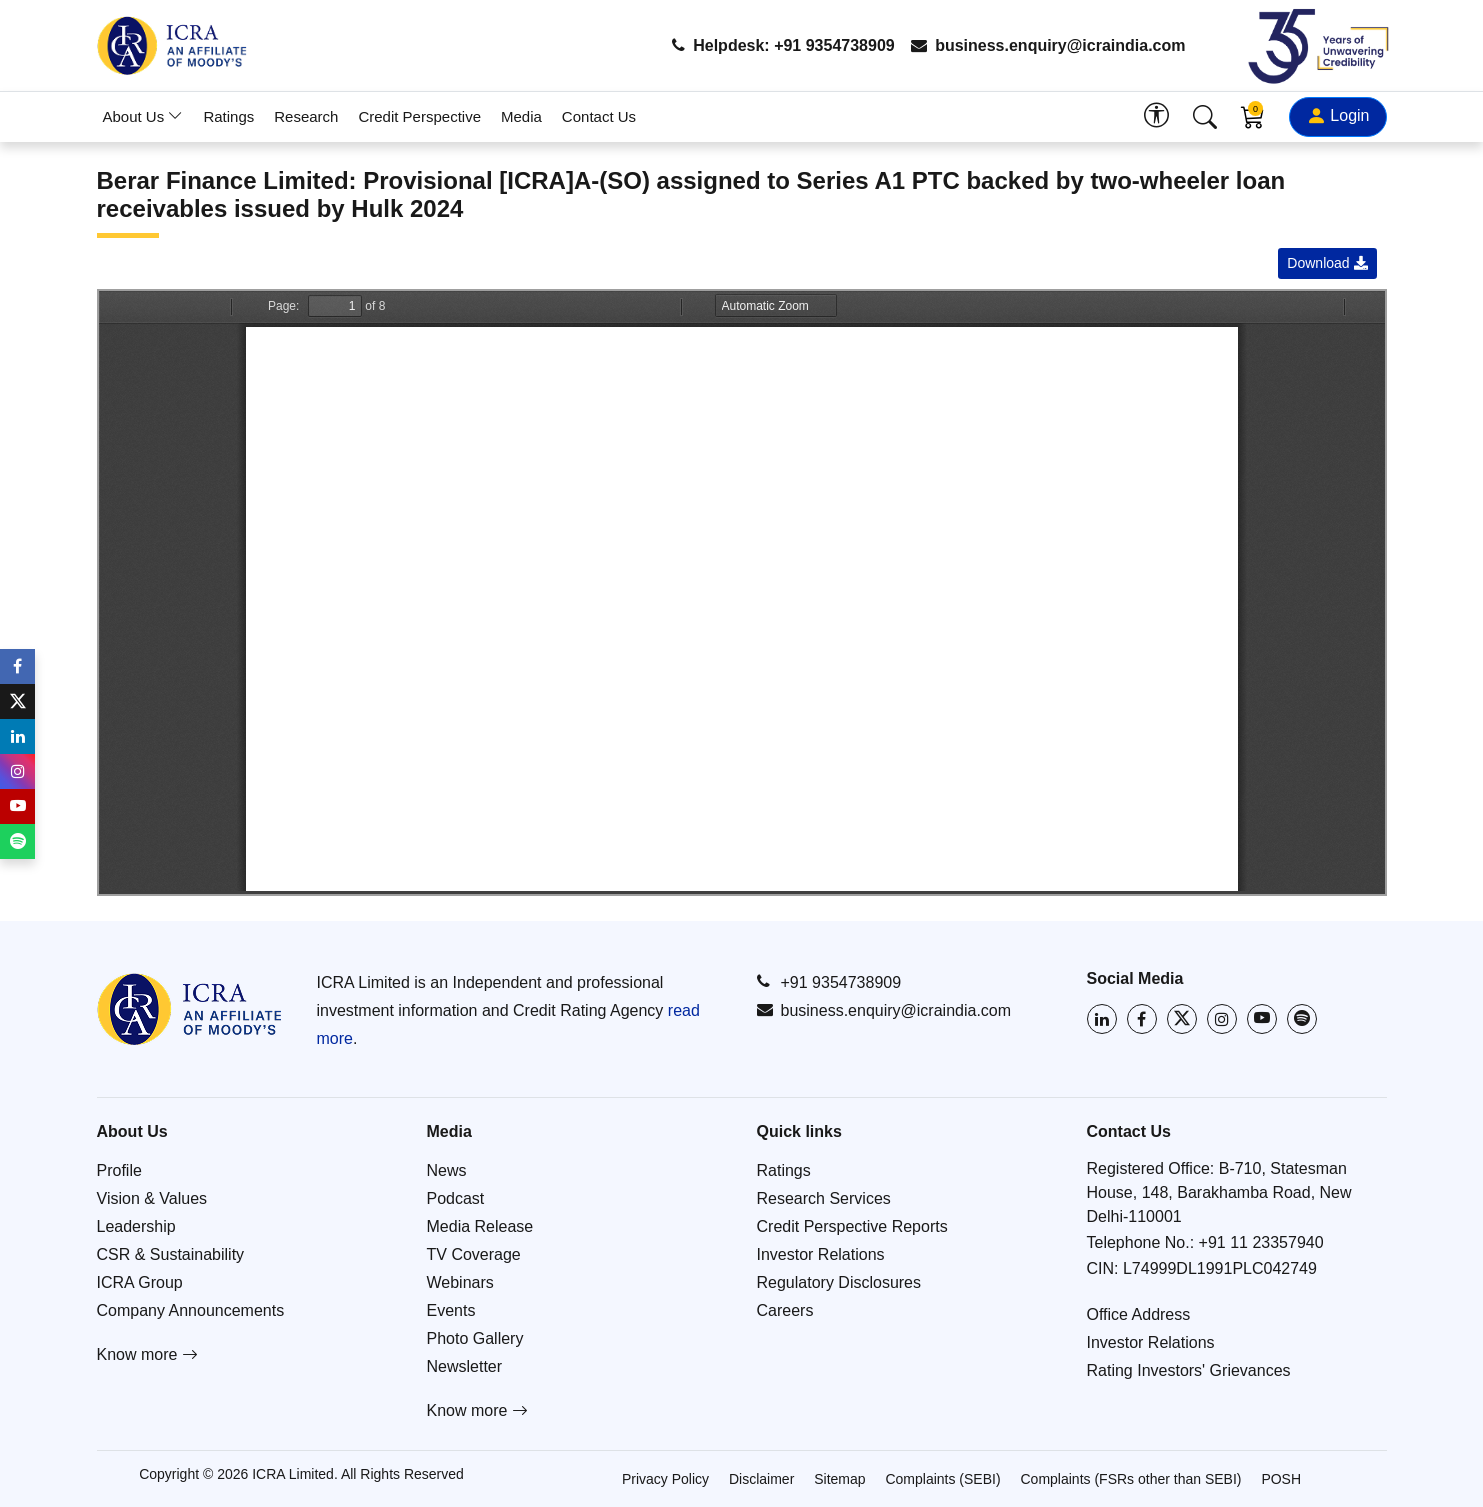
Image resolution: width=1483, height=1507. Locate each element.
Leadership (136, 1226)
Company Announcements (191, 1310)
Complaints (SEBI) (942, 1479)
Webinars (460, 1282)
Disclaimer (761, 1479)
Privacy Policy (665, 1479)
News (447, 1170)
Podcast (456, 1198)
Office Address (1139, 1314)
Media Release (480, 1226)
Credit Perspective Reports (852, 1226)
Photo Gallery (475, 1338)
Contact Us (599, 116)
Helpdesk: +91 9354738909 (783, 45)
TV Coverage (474, 1254)
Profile (119, 1170)
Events (451, 1310)
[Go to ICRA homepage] (189, 1009)
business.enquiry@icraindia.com (1048, 45)
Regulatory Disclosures (839, 1282)
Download (1327, 263)
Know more (147, 1354)
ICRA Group (140, 1282)
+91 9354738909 (829, 982)
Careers (785, 1310)
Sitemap (839, 1479)
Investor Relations (821, 1254)
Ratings (228, 116)
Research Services (824, 1198)
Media (521, 116)
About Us (143, 116)
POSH (1281, 1479)
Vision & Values (152, 1198)
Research (306, 116)
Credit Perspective (419, 116)
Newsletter (465, 1366)
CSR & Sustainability (171, 1254)
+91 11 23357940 (1261, 1242)
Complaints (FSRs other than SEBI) (1131, 1479)
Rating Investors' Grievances (1189, 1370)
